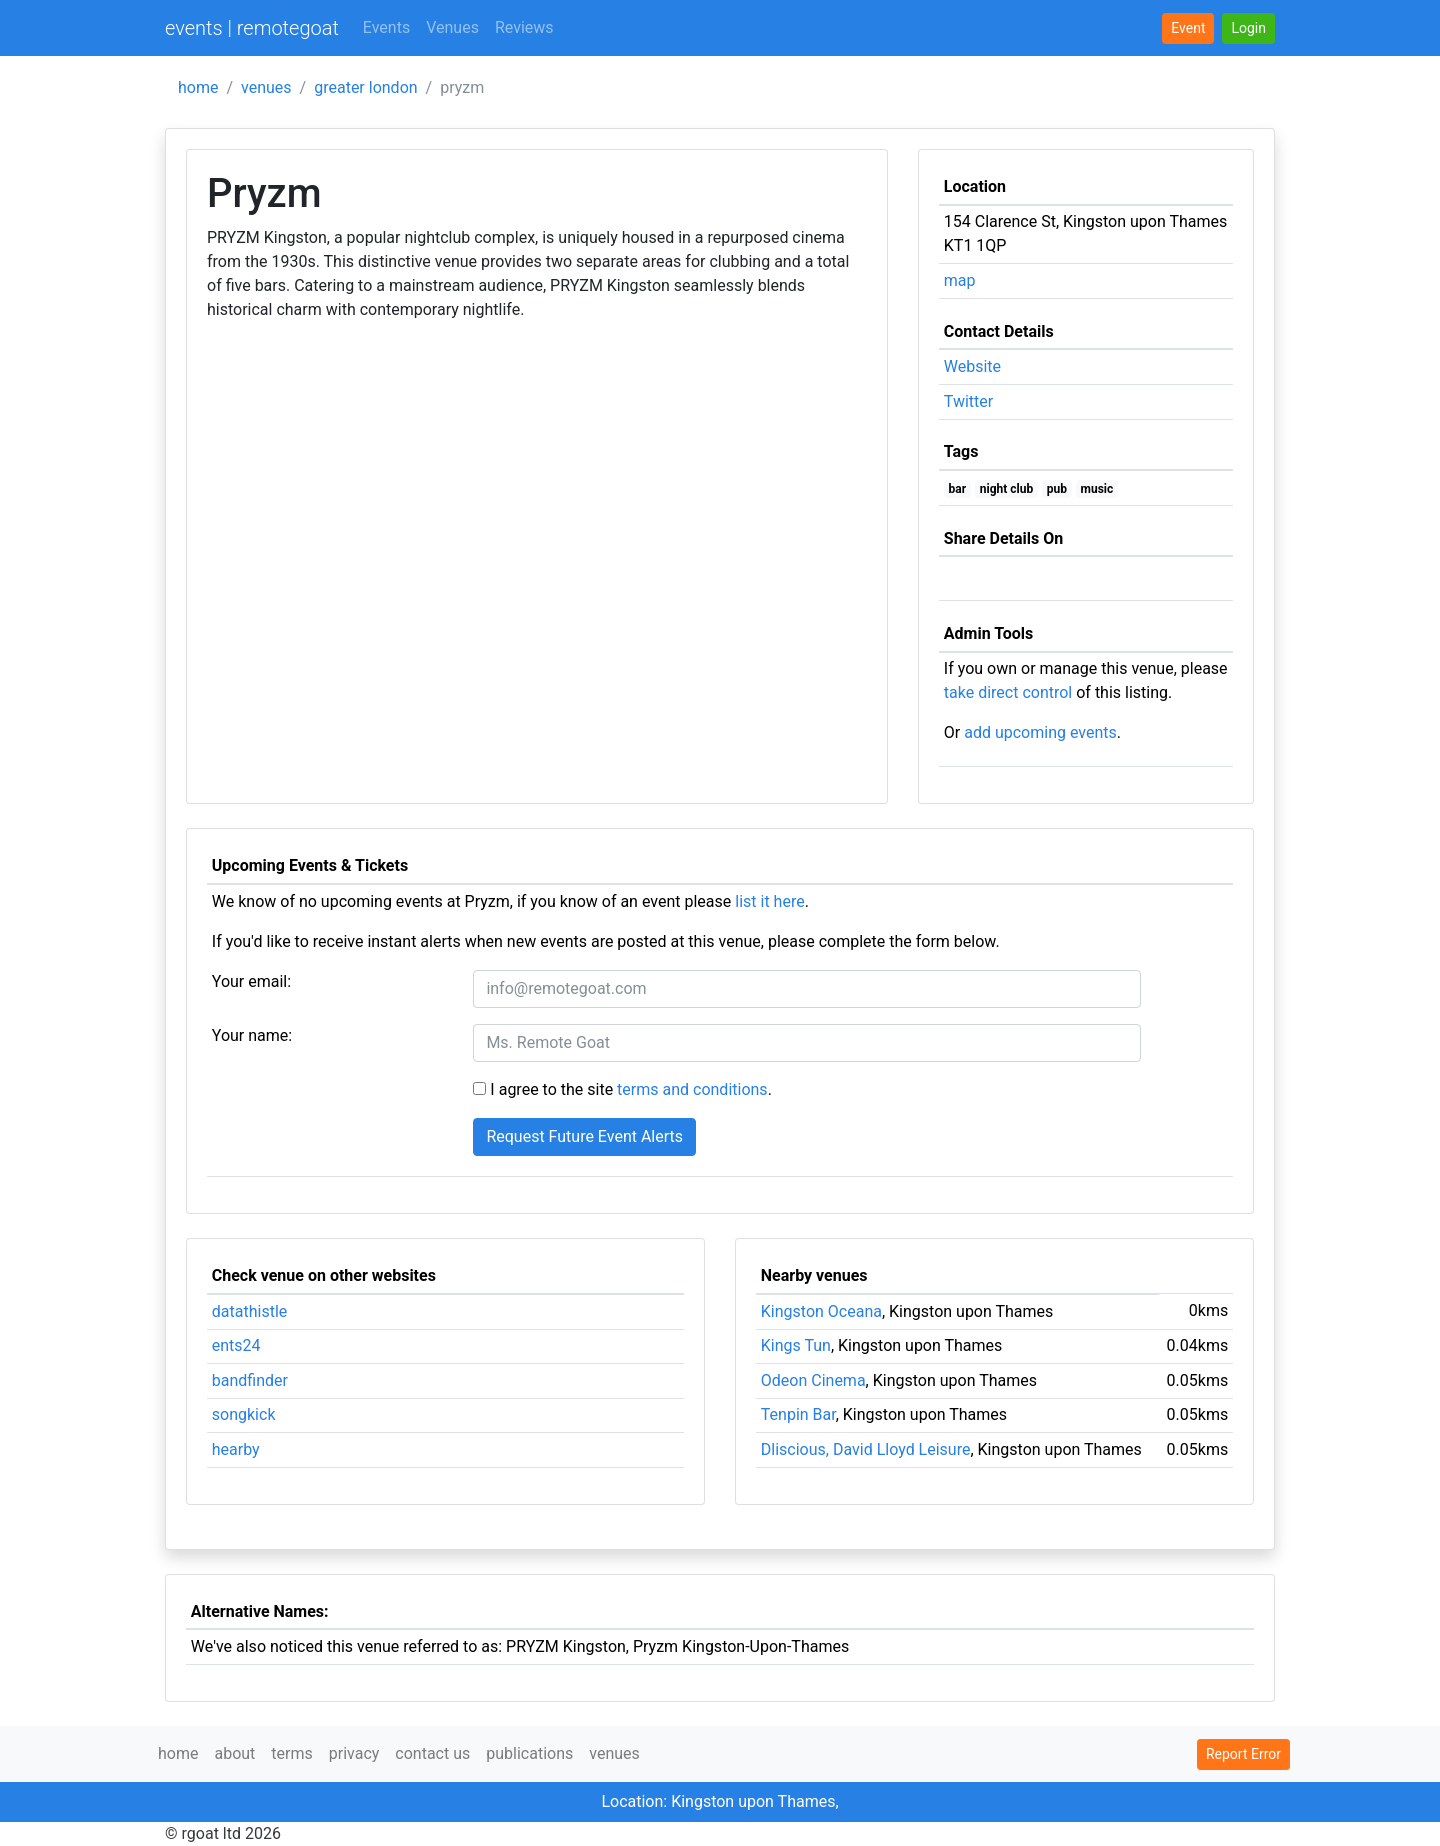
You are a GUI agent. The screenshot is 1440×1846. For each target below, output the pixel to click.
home (198, 87)
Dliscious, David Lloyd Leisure (866, 1449)
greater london (365, 87)
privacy (354, 1753)
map (960, 280)
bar (958, 489)
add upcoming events (1040, 732)
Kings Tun (796, 1345)
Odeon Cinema (813, 1380)
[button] (1248, 28)
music (1097, 489)
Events (386, 27)
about (234, 1753)
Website (972, 366)
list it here (769, 901)
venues (266, 87)
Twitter (968, 401)
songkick (244, 1414)
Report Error (1243, 1754)
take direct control (1008, 692)
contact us (432, 1753)
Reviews (524, 27)
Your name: (252, 1035)
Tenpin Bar (798, 1414)
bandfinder (250, 1380)
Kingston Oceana (821, 1311)
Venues (452, 27)
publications (529, 1753)
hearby (236, 1449)
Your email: (251, 981)
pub (1057, 489)
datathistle (249, 1311)
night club (1006, 489)
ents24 (236, 1345)
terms (291, 1753)
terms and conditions (692, 1089)
